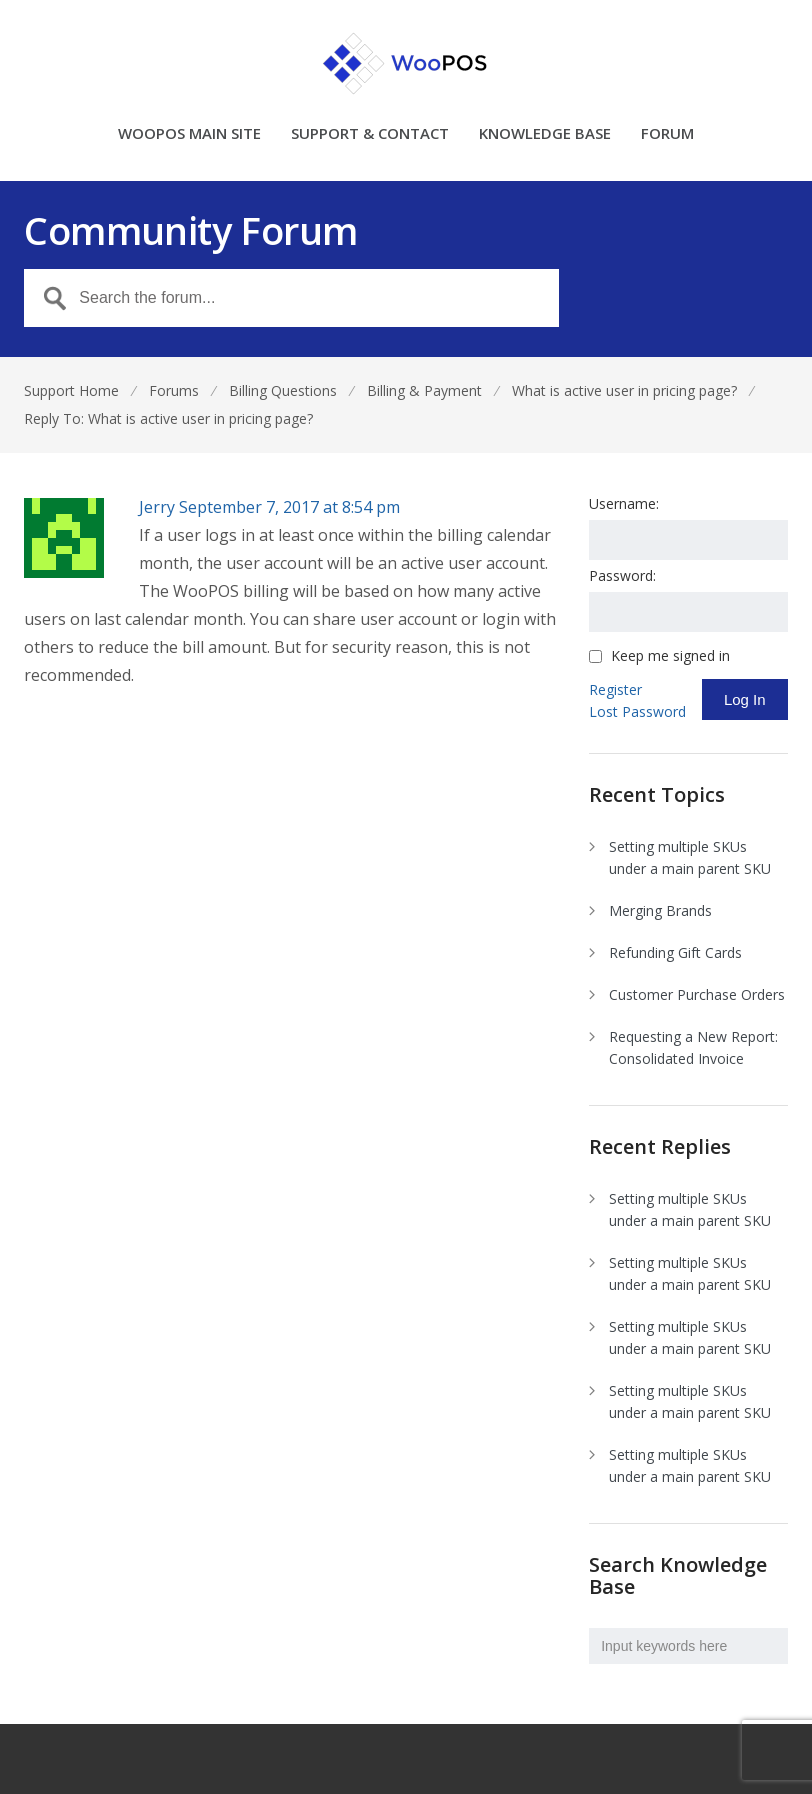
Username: (624, 503)
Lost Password (637, 711)
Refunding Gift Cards (675, 952)
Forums (174, 390)
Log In (745, 699)
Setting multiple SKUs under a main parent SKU (690, 857)
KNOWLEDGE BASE (545, 134)
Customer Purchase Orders (697, 994)
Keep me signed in (670, 656)
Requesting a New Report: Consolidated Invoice (693, 1047)
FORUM (667, 134)
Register (615, 689)
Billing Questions (283, 390)
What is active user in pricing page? (624, 390)
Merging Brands (660, 910)
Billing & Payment (424, 390)
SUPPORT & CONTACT (370, 134)
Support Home (71, 390)
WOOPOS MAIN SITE (189, 134)
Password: (622, 575)
